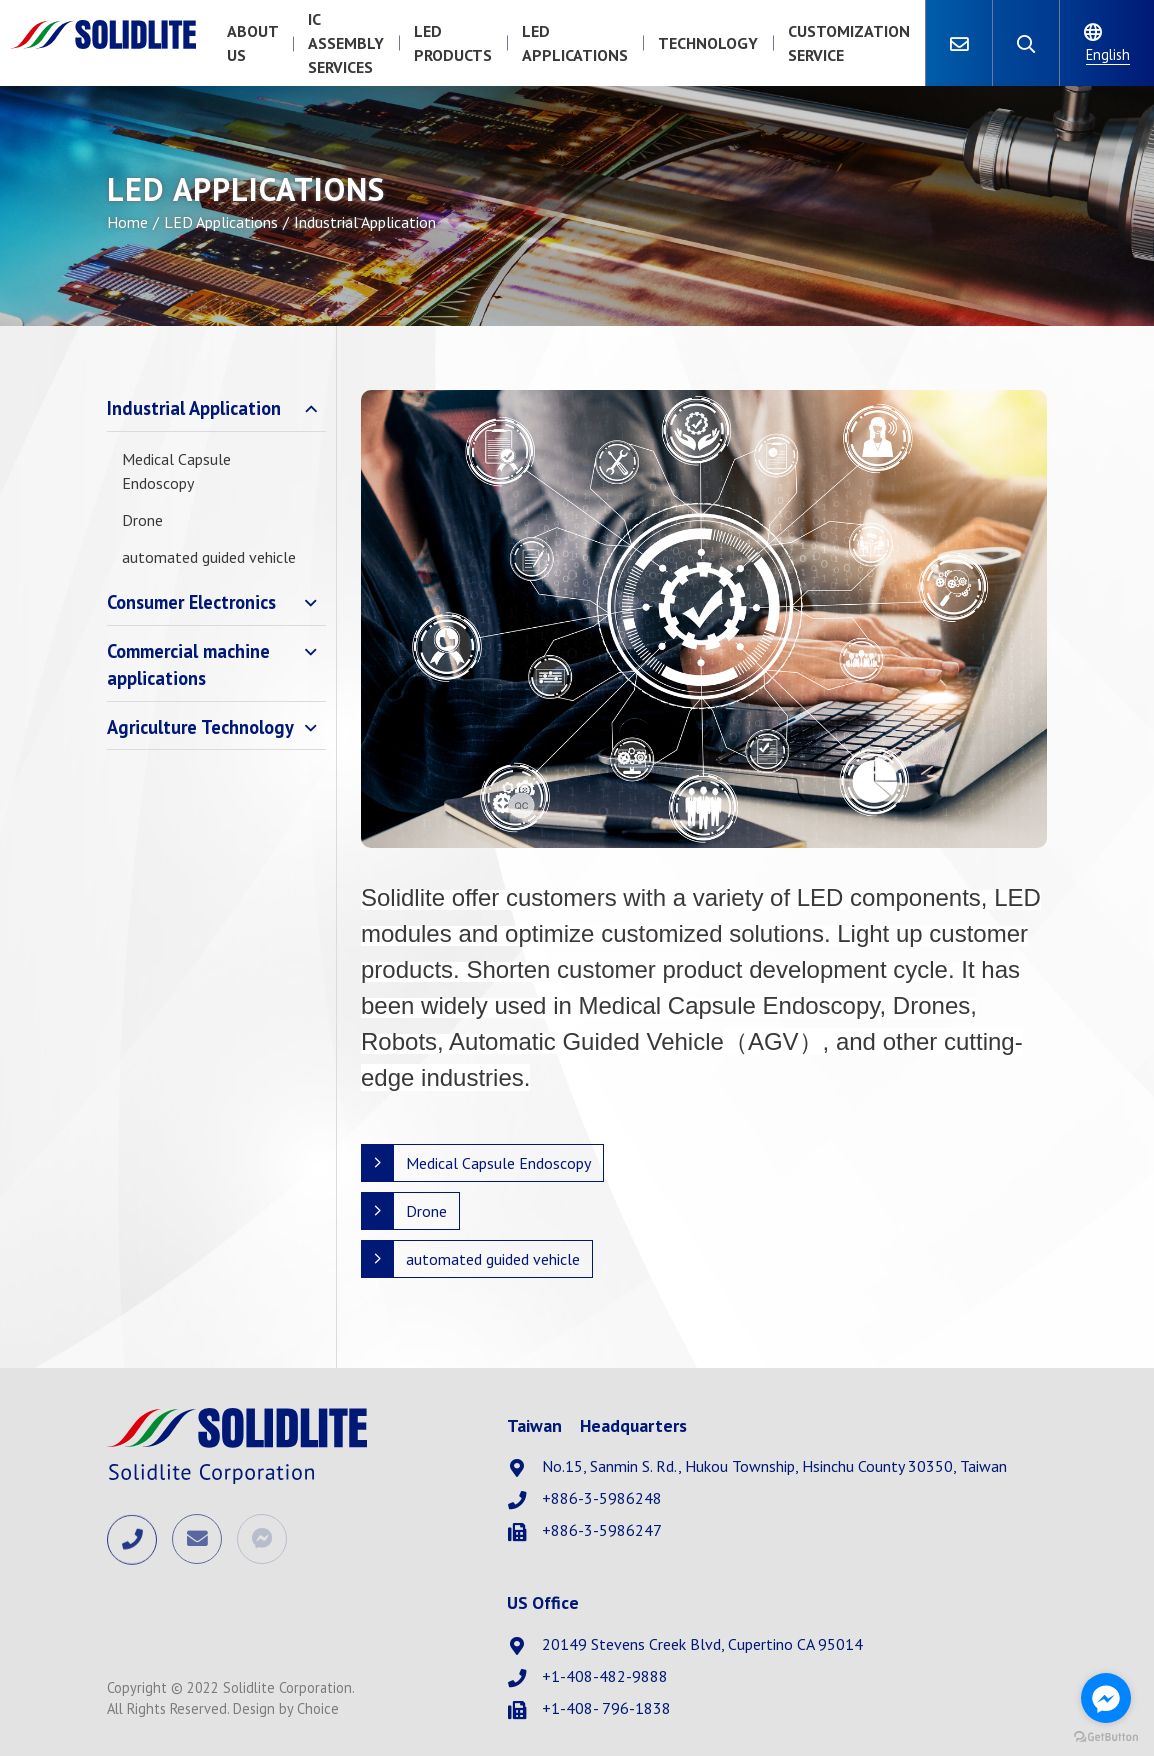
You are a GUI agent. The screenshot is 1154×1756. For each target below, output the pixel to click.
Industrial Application (194, 408)
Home (127, 222)
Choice (318, 1708)
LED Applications (221, 222)
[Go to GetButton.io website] (1106, 1736)
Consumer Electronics (191, 602)
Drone (142, 520)
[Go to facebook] (1106, 1698)
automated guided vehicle (209, 557)
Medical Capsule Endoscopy (176, 471)
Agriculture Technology (200, 727)
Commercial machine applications (188, 665)
